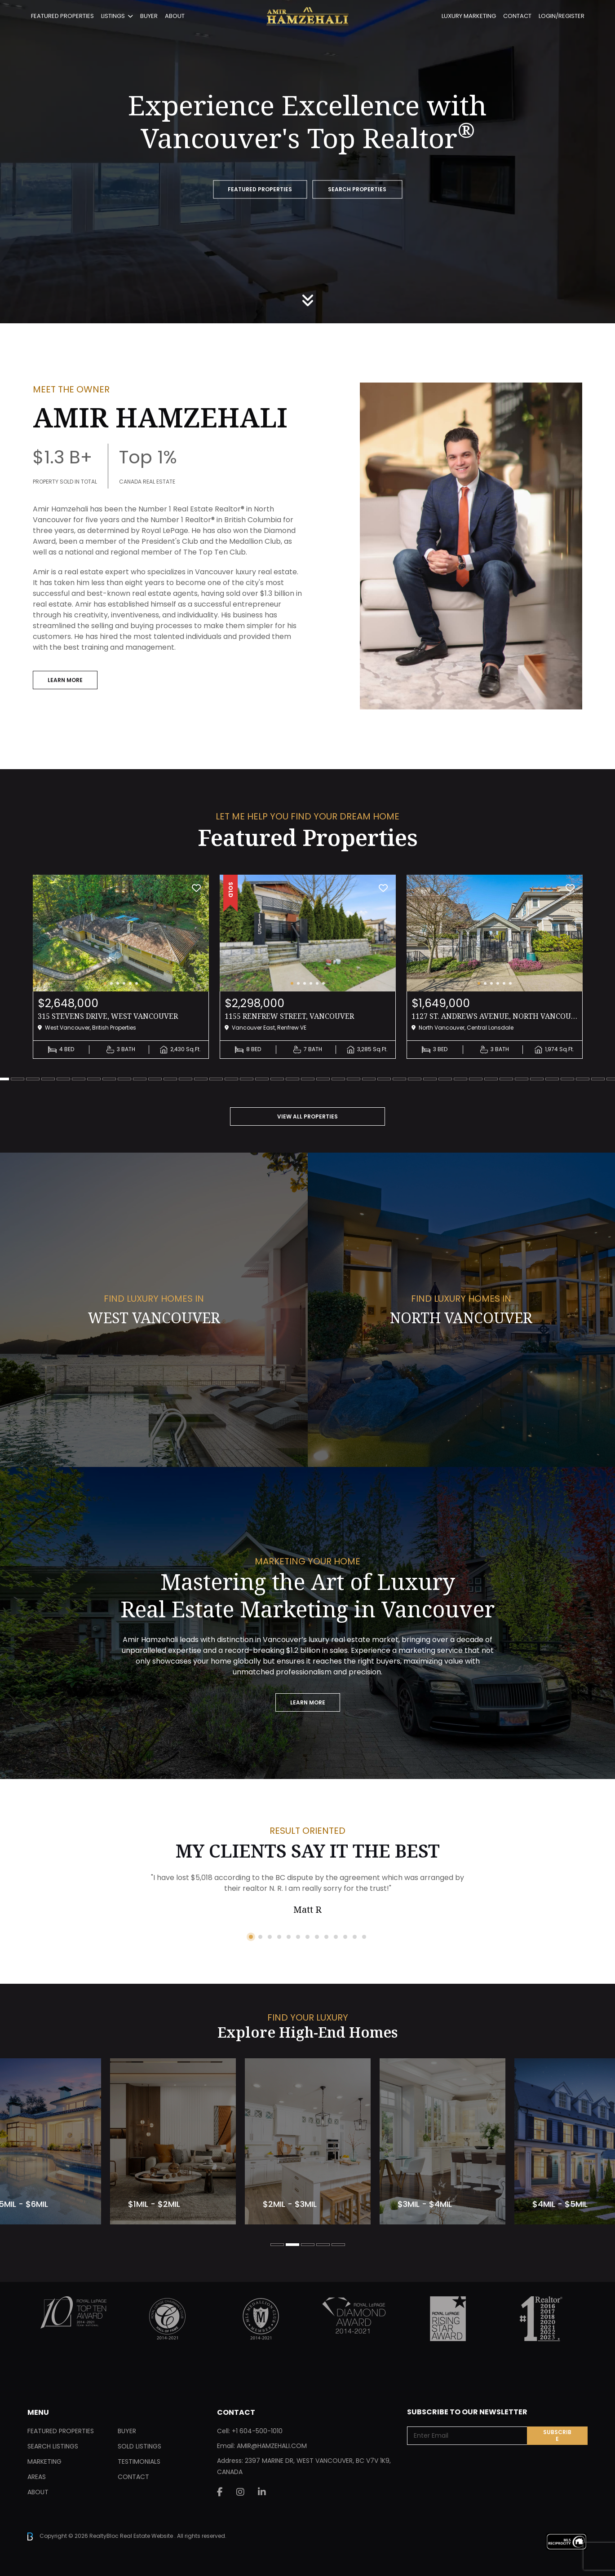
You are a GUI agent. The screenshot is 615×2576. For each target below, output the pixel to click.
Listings (113, 16)
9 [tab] (109, 1079)
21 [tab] (292, 1079)
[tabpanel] (120, 967)
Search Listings (52, 2446)
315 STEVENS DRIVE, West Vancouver (108, 1016)
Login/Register (561, 16)
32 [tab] (460, 1079)
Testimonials (139, 2461)
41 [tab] (598, 1079)
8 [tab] (94, 1079)
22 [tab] (307, 1079)
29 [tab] (414, 1079)
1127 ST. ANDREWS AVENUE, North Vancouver (494, 1016)
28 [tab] (399, 1079)
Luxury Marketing (469, 16)
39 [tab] (567, 1079)
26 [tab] (369, 1079)
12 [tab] (155, 1079)
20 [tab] (277, 1079)
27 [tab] (384, 1079)
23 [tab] (323, 1079)
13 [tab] (170, 1079)
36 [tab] (521, 1079)
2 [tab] (260, 1937)
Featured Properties (62, 16)
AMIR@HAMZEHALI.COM (272, 2445)
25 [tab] (353, 1079)
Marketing (44, 2461)
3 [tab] (17, 1079)
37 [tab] (537, 1079)
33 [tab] (475, 1079)
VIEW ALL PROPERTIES (307, 1116)
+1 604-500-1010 (257, 2430)
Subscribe (557, 2435)
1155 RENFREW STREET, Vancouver (289, 1016)
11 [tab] (139, 1079)
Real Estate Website (147, 2536)
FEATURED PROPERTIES (260, 190)
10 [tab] (124, 1079)
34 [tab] (491, 1079)
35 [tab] (506, 1079)
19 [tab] (262, 1079)
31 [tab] (445, 1079)
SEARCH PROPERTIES (357, 190)
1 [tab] (251, 1937)
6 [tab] (63, 1079)
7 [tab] (78, 1079)
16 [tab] (216, 1079)
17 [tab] (231, 1079)
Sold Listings (139, 2446)
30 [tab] (430, 1079)
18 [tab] (246, 1079)
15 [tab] (201, 1079)
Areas (36, 2476)
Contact (517, 16)
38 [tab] (552, 1079)
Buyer (149, 16)
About (175, 16)
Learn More (65, 680)
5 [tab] (48, 1079)
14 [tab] (185, 1079)
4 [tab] (33, 1079)
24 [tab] (338, 1079)
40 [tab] (582, 1079)
